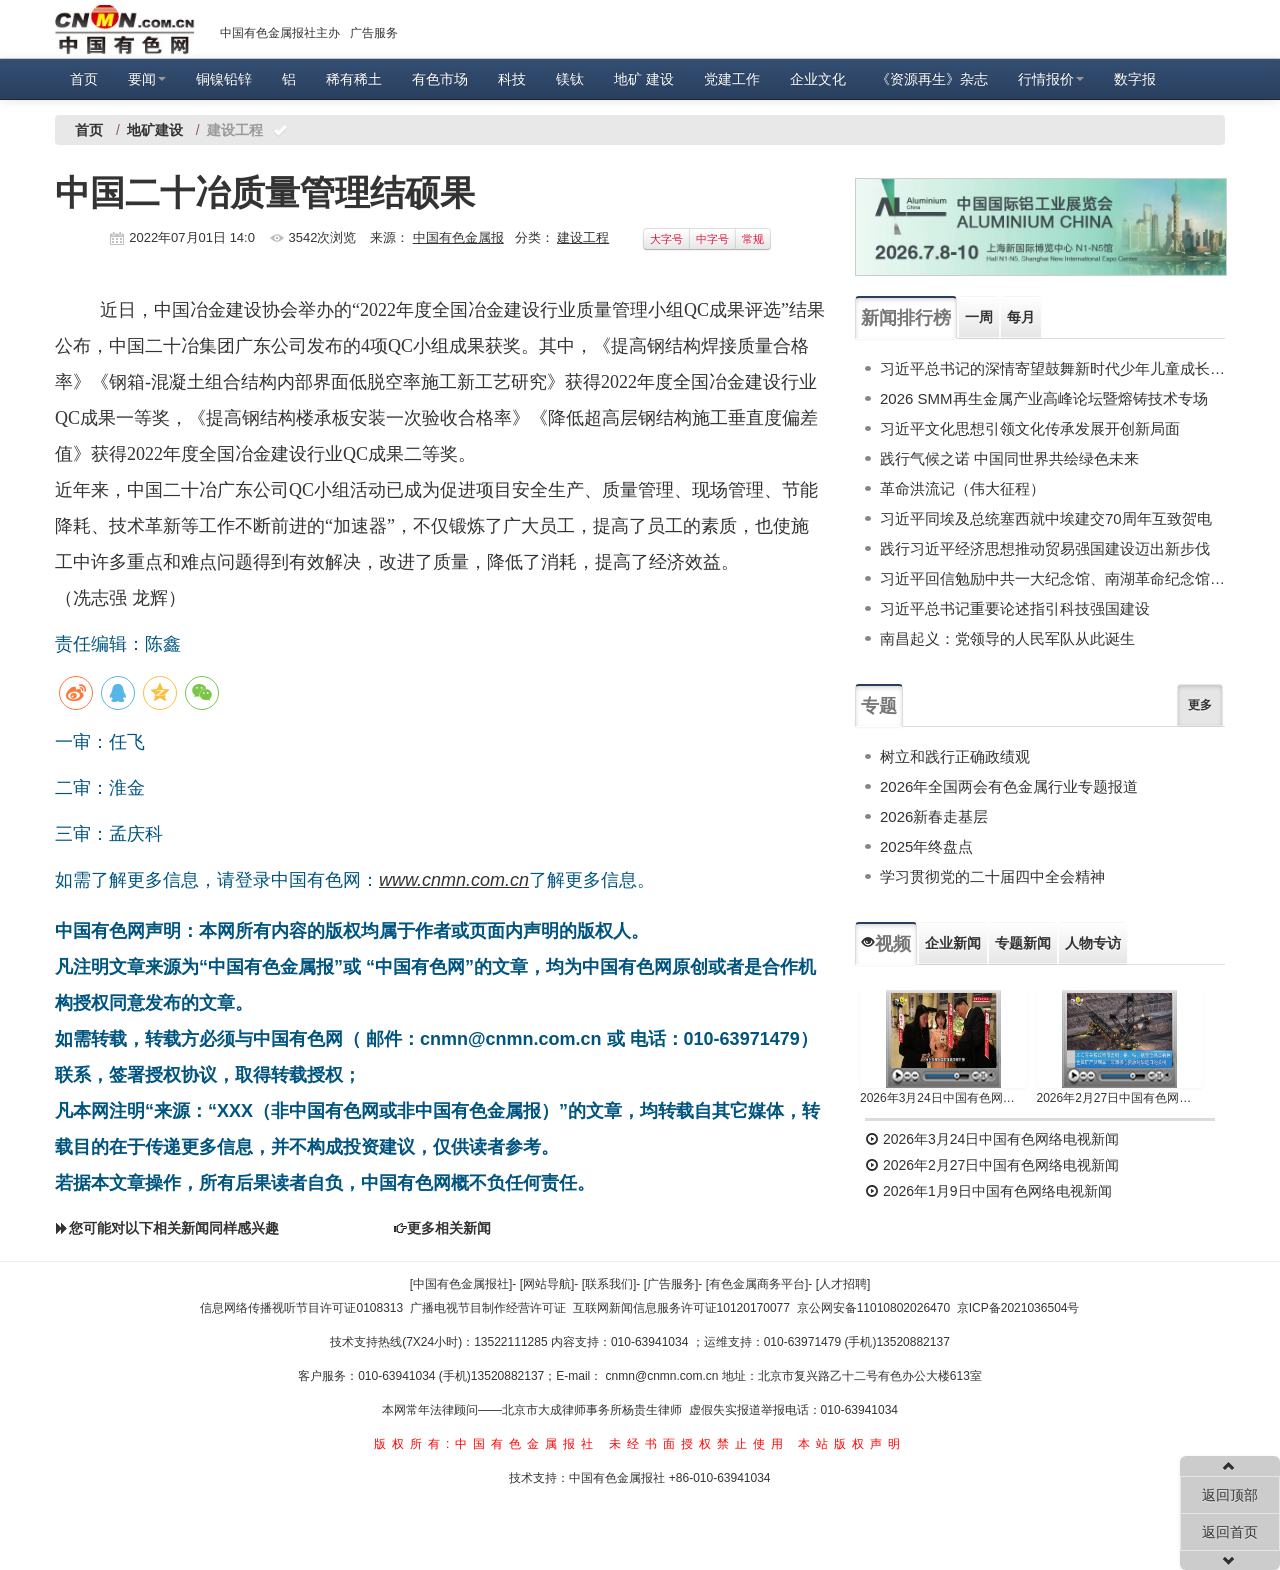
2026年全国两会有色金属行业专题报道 (1009, 786)
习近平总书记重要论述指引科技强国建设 (1015, 608)
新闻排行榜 (906, 318)
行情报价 (1051, 79)
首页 (84, 79)
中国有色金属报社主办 (280, 33)
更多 (1200, 705)
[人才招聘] (843, 1284)
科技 (512, 79)
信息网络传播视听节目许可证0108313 (301, 1308)
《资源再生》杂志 (932, 79)
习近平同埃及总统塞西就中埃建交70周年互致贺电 (1046, 518)
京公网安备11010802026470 (873, 1308)
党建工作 (732, 79)
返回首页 (1230, 1532)
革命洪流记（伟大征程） (962, 488)
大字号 (666, 239)
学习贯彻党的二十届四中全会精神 (992, 876)
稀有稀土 (354, 79)
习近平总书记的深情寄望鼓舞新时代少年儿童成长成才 (1052, 368)
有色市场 (440, 79)
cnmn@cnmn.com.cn (664, 1376)
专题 (879, 706)
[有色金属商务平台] (757, 1284)
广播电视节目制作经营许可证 (488, 1308)
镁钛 (570, 79)
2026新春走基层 (934, 816)
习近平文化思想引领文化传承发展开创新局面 (1030, 428)
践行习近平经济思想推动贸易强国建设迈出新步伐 (1045, 548)
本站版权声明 (852, 1444)
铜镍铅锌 (224, 79)
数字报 (1135, 79)
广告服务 (374, 33)
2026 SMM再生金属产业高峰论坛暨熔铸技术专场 (1044, 398)
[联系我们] (609, 1284)
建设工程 (583, 237)
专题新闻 (1023, 943)
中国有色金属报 (458, 237)
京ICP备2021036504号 (1018, 1308)
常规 (753, 239)
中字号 (712, 239)
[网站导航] (547, 1284)
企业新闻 (953, 943)
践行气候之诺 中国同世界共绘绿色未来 (1009, 458)
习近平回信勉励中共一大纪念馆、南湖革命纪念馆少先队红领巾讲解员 (1052, 578)
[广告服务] (671, 1284)
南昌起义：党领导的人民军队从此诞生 (1007, 638)
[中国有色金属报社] (461, 1284)
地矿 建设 (644, 79)
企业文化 (818, 79)
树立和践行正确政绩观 (955, 756)
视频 (886, 944)
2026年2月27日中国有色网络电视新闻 (1120, 1098)
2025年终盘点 (926, 846)
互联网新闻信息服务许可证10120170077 (681, 1308)
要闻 (147, 79)
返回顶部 (1230, 1495)
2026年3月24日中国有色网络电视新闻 (943, 1098)
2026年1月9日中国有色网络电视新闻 (988, 1191)
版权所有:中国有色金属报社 (486, 1444)
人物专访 (1093, 943)
